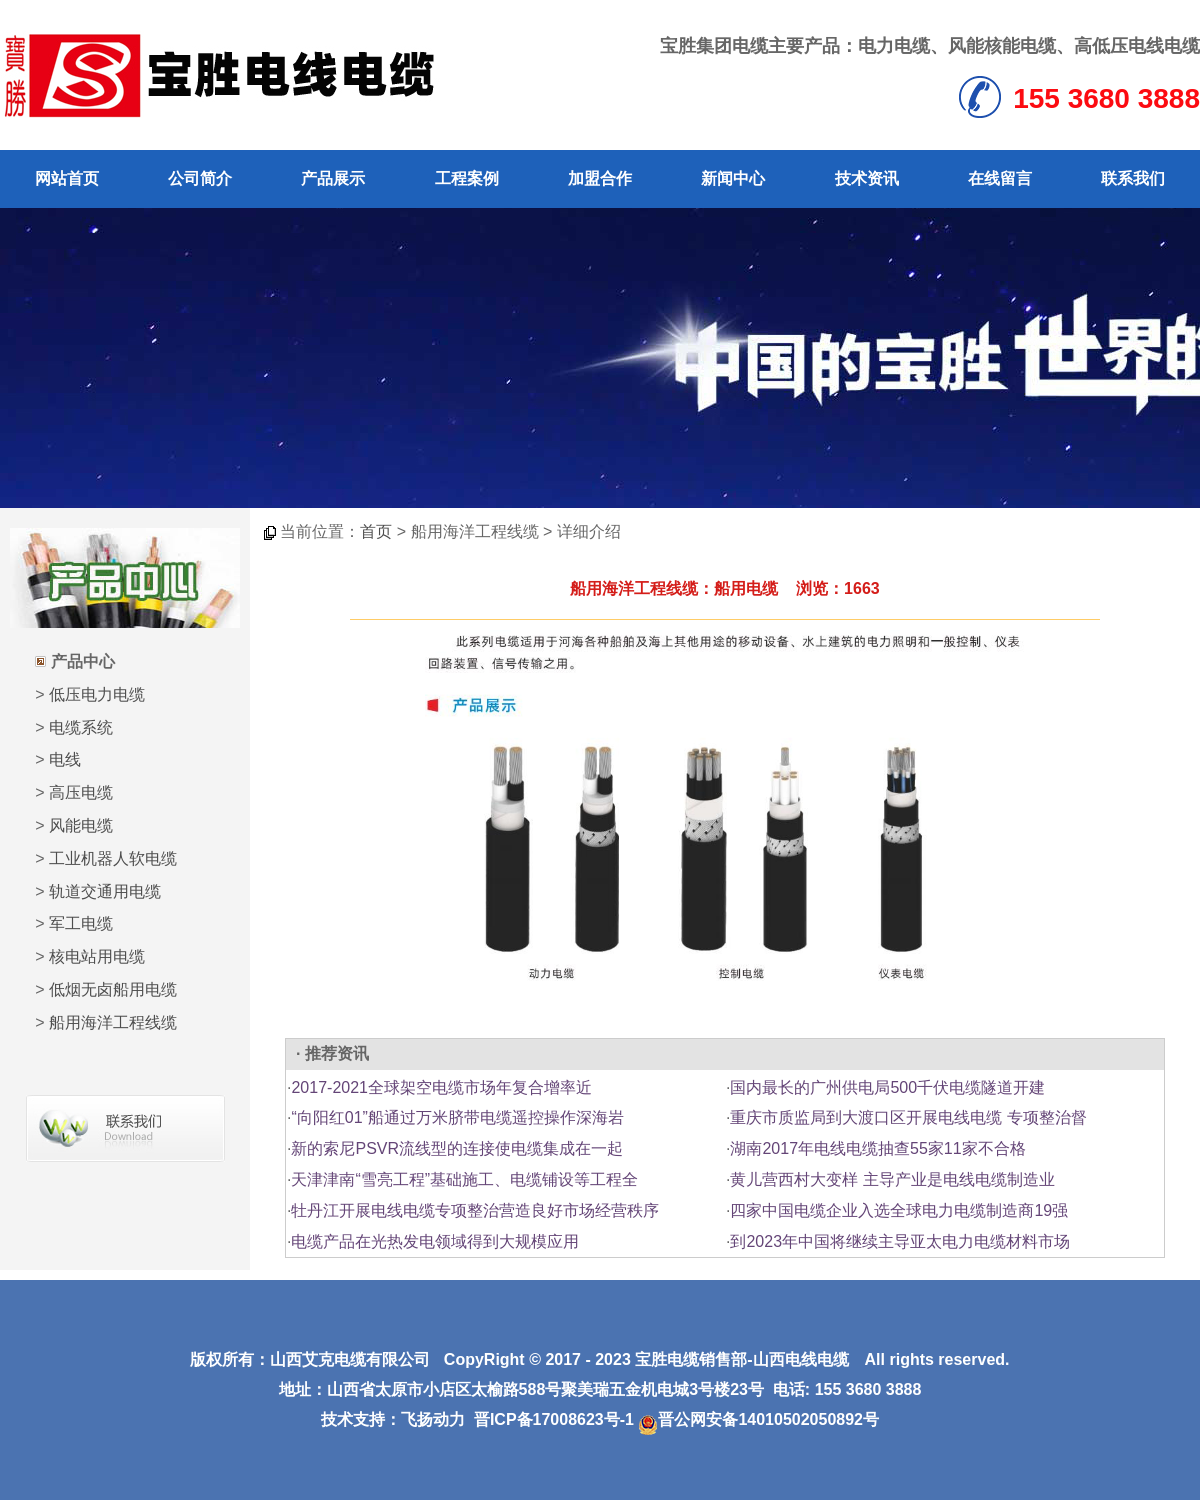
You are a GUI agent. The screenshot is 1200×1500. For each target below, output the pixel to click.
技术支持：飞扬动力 (393, 1419)
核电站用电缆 (97, 956)
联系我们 (1133, 178)
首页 (376, 531)
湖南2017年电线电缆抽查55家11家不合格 (877, 1148)
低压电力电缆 (97, 694)
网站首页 (67, 178)
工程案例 (467, 178)
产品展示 (333, 178)
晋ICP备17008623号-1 (554, 1419)
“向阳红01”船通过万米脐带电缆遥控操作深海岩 (457, 1117)
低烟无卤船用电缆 (113, 989)
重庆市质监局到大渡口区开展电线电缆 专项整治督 (908, 1117)
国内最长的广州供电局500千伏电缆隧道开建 (887, 1087)
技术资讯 (867, 178)
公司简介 (200, 178)
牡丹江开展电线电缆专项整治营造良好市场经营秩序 (475, 1210)
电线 (65, 759)
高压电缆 (81, 792)
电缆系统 (81, 727)
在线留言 (1000, 178)
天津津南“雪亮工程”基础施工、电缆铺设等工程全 (464, 1179)
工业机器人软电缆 (113, 858)
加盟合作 (600, 178)
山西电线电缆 (801, 1359)
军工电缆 (81, 923)
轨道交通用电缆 (105, 891)
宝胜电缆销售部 (691, 1359)
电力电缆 (894, 46)
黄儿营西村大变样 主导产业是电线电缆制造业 (892, 1179)
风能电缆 (81, 825)
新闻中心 (733, 178)
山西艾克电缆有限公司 (350, 1359)
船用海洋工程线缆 (113, 1022)
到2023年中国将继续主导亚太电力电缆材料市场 (900, 1241)
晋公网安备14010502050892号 (758, 1419)
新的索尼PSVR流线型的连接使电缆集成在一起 (457, 1148)
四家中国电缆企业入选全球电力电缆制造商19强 (899, 1210)
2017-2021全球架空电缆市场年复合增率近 (441, 1087)
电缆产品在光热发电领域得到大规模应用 (435, 1241)
